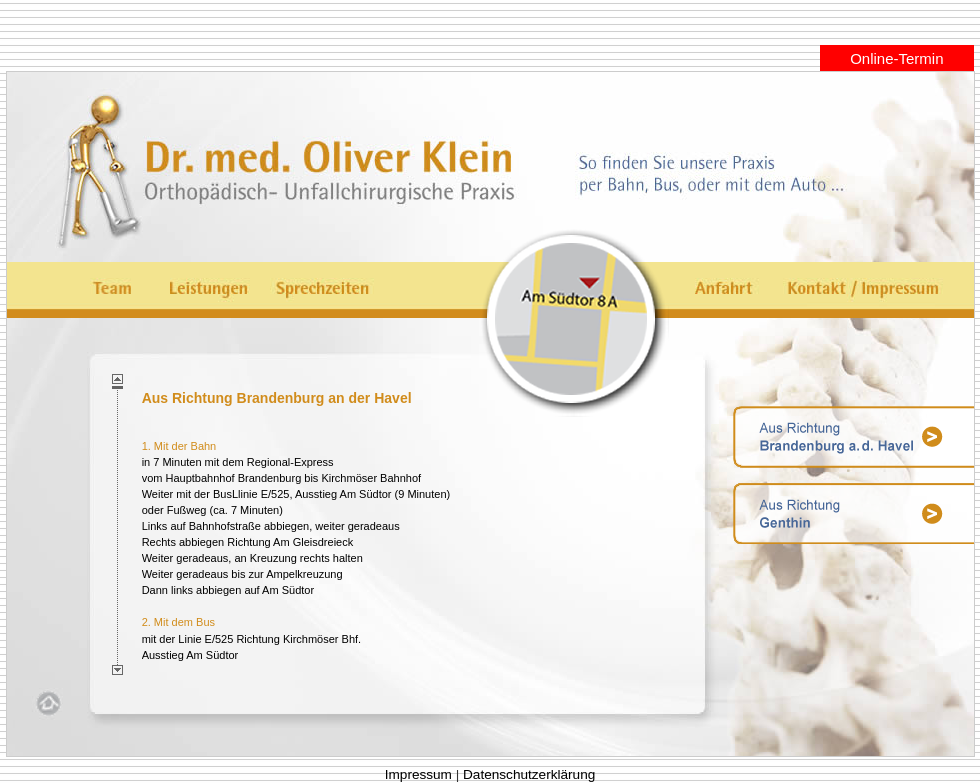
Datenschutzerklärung (529, 774)
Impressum (418, 774)
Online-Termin (896, 58)
